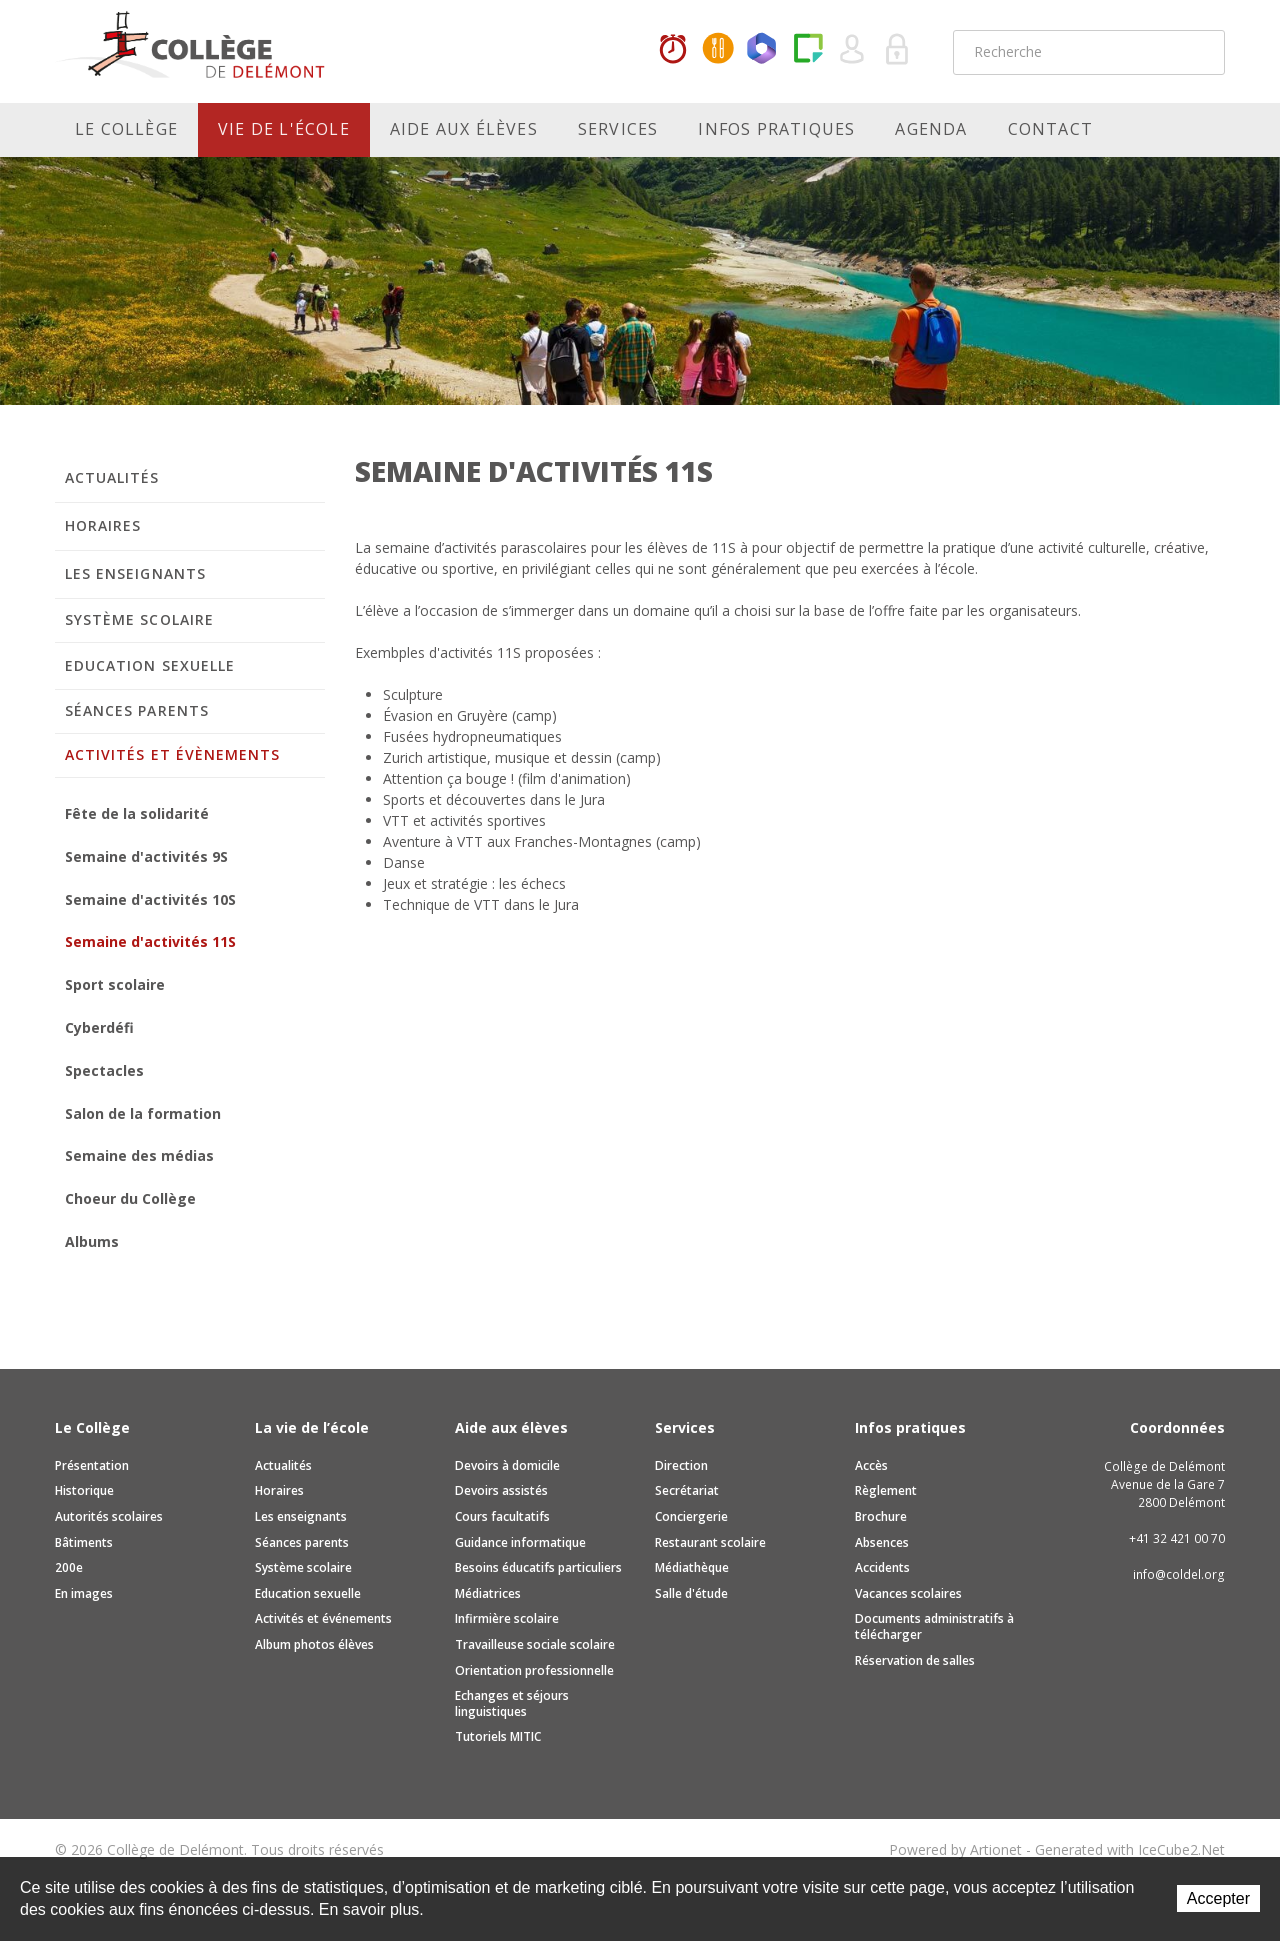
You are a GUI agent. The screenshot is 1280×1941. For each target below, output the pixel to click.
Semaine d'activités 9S (146, 856)
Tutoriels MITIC (498, 1736)
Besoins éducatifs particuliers (538, 1567)
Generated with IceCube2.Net (1130, 1849)
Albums (92, 1241)
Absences (882, 1542)
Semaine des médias (139, 1155)
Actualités (112, 477)
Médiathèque (692, 1567)
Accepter (1218, 1898)
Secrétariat (687, 1490)
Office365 (763, 50)
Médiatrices (488, 1593)
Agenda (931, 129)
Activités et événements (323, 1618)
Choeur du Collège (130, 1198)
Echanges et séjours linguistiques (512, 1703)
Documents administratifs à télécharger (934, 1626)
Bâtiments (84, 1542)
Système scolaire (139, 619)
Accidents (882, 1567)
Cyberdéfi (99, 1027)
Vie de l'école (284, 129)
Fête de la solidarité (137, 813)
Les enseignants (135, 573)
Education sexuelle (150, 665)
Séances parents (137, 710)
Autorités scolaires (109, 1516)
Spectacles (104, 1070)
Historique (84, 1490)
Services (618, 129)
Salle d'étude (691, 1593)
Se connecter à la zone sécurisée (898, 50)
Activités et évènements (172, 754)
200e (69, 1567)
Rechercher (1197, 52)
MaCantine (718, 50)
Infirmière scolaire (507, 1618)
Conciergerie (691, 1516)
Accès (871, 1465)
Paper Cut (808, 50)
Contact (1050, 129)
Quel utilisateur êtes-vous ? (853, 50)
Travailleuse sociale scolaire (535, 1644)
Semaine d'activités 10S (150, 899)
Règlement (886, 1490)
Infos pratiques (776, 129)
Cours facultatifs (502, 1516)
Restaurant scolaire (710, 1542)
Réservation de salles (915, 1660)
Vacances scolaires (908, 1593)
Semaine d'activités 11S (150, 941)
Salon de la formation (143, 1113)
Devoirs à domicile (507, 1465)
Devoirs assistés (501, 1490)
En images (84, 1593)
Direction (681, 1465)
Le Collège (126, 129)
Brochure (881, 1516)
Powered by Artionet (955, 1849)
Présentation (92, 1465)
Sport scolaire (115, 984)
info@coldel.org (1179, 1574)
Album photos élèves (314, 1644)
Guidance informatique (520, 1542)
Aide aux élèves (464, 129)
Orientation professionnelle (534, 1670)
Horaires (673, 50)
